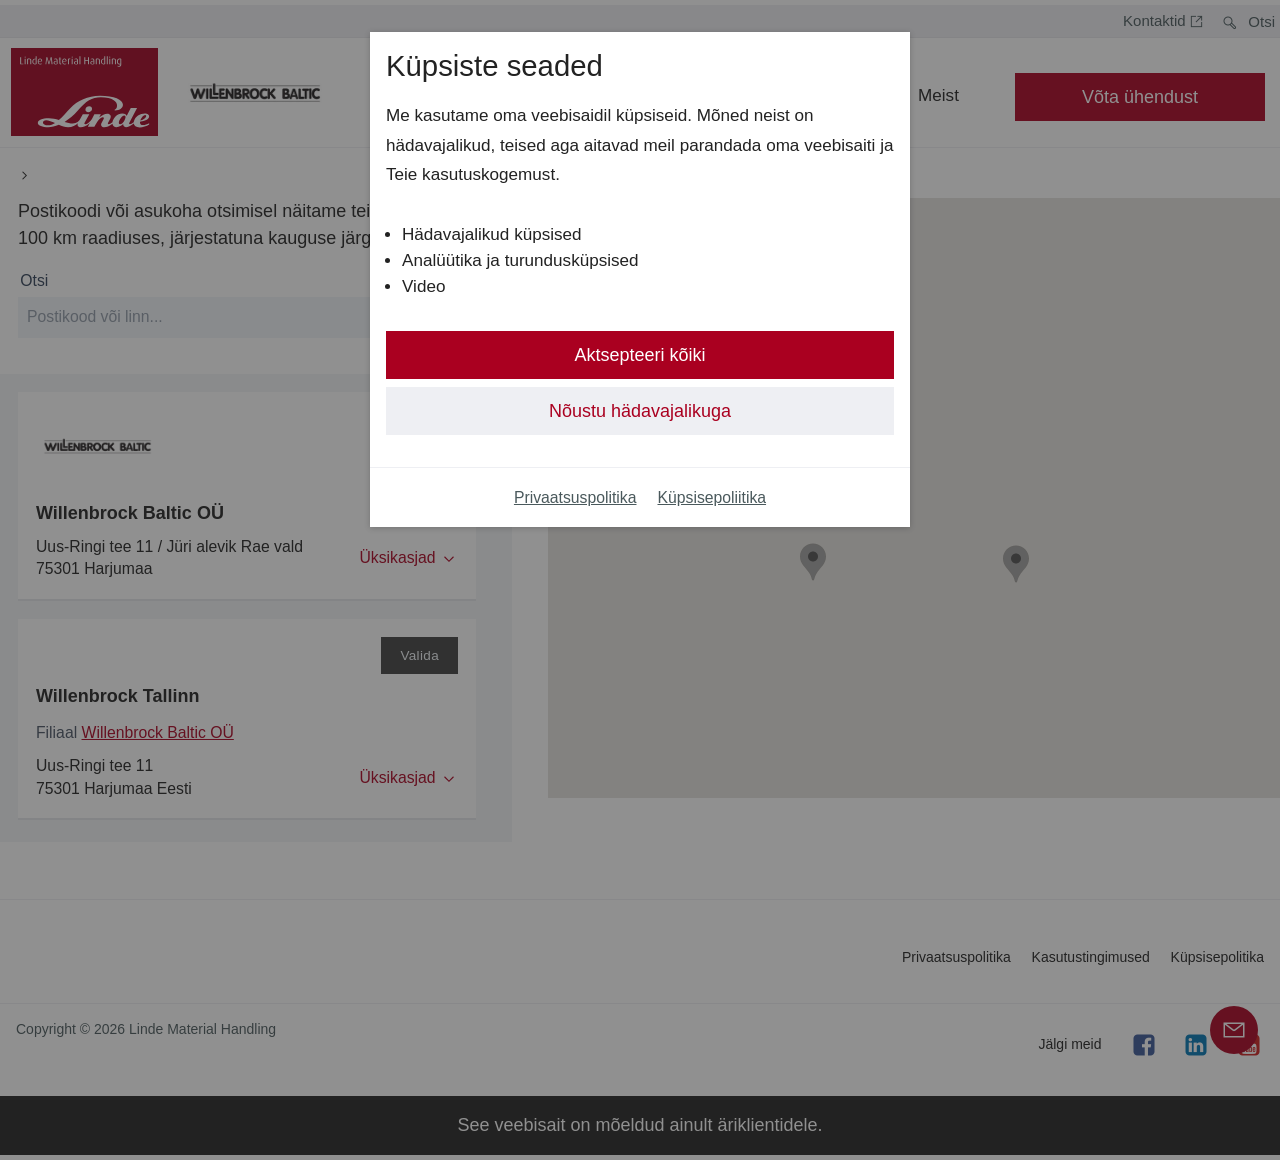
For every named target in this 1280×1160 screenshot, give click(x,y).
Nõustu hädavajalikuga (640, 411)
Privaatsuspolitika (575, 497)
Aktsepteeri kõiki (639, 355)
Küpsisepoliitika (712, 497)
